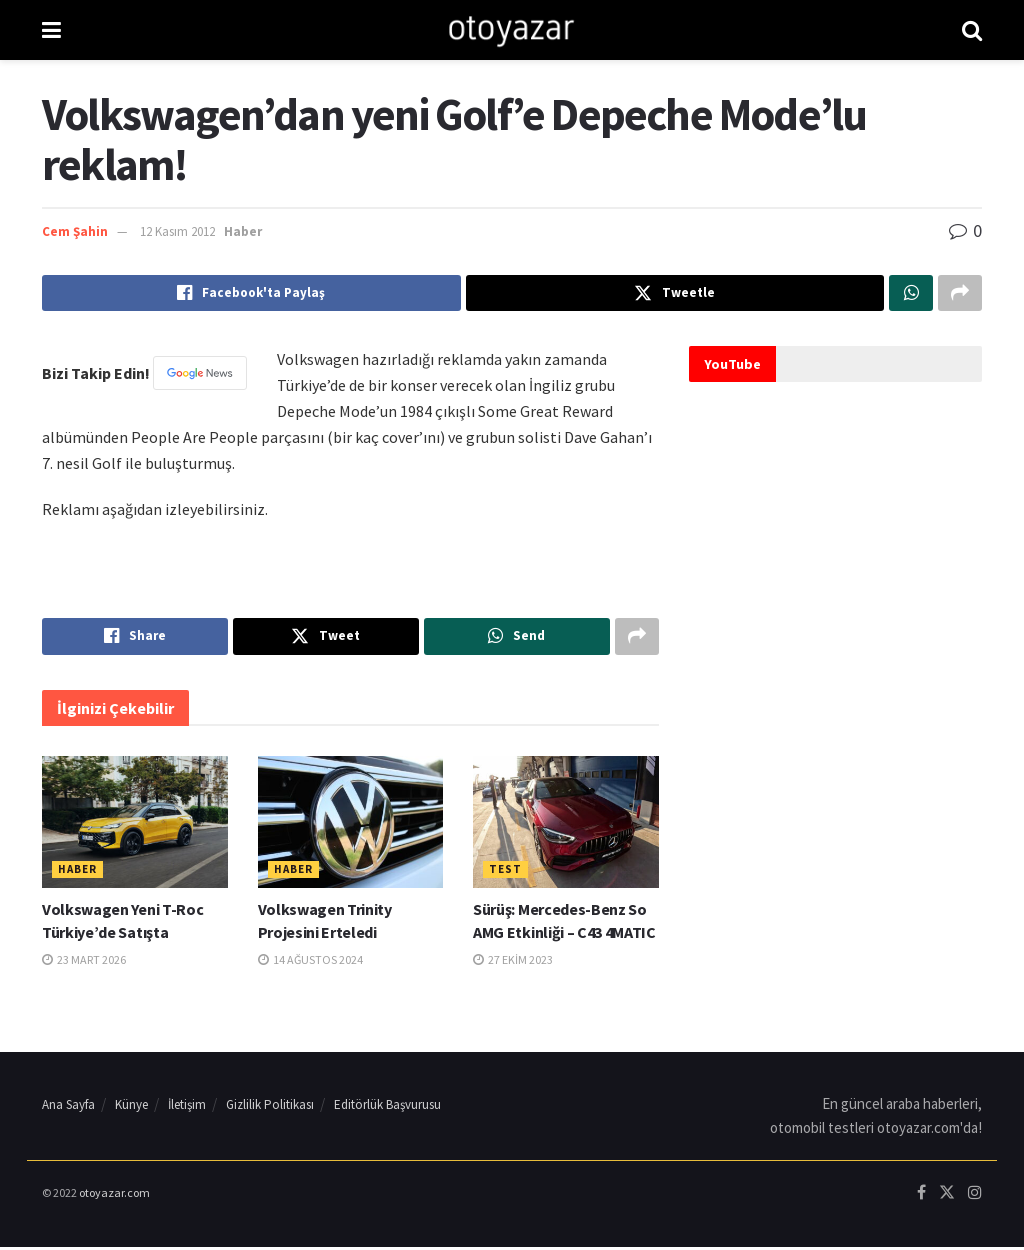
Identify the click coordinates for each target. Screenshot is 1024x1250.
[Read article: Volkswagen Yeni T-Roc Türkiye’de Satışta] (135, 825)
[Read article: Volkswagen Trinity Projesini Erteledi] (351, 825)
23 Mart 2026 (84, 962)
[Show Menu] (51, 30)
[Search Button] (972, 30)
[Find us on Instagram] (975, 1197)
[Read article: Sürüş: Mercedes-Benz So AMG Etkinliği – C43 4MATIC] (566, 825)
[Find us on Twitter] (947, 1197)
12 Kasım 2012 (177, 231)
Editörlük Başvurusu (387, 1107)
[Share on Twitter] (675, 294)
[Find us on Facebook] (921, 1197)
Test (505, 873)
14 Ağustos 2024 (310, 962)
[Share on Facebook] (251, 294)
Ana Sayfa (68, 1107)
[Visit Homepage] (511, 30)
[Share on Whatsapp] (911, 294)
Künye (131, 1107)
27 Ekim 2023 (513, 962)
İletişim (187, 1107)
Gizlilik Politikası (270, 1107)
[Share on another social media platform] (960, 294)
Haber (243, 231)
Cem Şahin (75, 231)
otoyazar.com (114, 1195)
